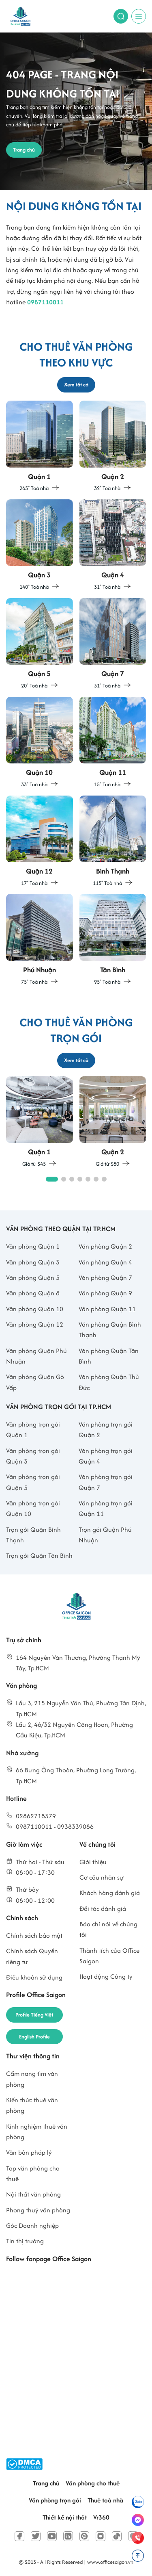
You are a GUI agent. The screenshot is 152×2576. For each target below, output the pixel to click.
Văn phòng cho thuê (93, 2483)
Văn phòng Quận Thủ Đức (109, 1382)
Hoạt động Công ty (106, 1976)
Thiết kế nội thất (65, 2517)
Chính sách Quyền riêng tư (32, 1956)
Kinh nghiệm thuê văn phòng (36, 2132)
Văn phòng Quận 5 (33, 1277)
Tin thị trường (25, 2241)
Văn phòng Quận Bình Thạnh (110, 1330)
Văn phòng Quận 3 (33, 1262)
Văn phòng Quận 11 (107, 1309)
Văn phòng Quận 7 (105, 1277)
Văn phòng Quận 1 (33, 1246)
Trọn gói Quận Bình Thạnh (33, 1535)
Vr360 (101, 2517)
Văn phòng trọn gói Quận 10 (33, 1508)
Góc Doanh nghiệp (32, 2225)
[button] (52, 1179)
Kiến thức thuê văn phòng (32, 2105)
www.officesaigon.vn (110, 2562)
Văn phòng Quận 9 (105, 1293)
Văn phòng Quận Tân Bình (109, 1356)
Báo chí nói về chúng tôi (108, 1929)
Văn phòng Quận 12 (34, 1324)
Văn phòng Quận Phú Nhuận (36, 1356)
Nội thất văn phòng (33, 2194)
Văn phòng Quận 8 (33, 1293)
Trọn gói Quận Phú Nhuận (105, 1535)
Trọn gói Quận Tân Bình (39, 1555)
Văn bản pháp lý (29, 2152)
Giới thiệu (93, 1862)
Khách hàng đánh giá (109, 1892)
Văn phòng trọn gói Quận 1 (33, 1430)
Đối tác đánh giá (102, 1908)
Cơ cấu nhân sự (101, 1877)
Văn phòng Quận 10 (34, 1309)
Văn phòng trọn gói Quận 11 (106, 1508)
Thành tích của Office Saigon (109, 1956)
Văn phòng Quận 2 (105, 1246)
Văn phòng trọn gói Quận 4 (106, 1456)
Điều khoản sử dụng (34, 1977)
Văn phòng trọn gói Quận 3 (33, 1456)
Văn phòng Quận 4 (105, 1262)
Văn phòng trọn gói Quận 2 (106, 1430)
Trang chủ (46, 2483)
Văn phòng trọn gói (55, 2500)
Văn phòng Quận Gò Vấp (35, 1382)
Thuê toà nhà (105, 2500)
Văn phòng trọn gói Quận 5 (33, 1482)
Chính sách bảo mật (34, 1935)
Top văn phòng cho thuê (33, 2174)
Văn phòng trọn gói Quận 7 (106, 1482)
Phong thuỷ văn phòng (38, 2210)
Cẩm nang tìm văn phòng (32, 2079)
